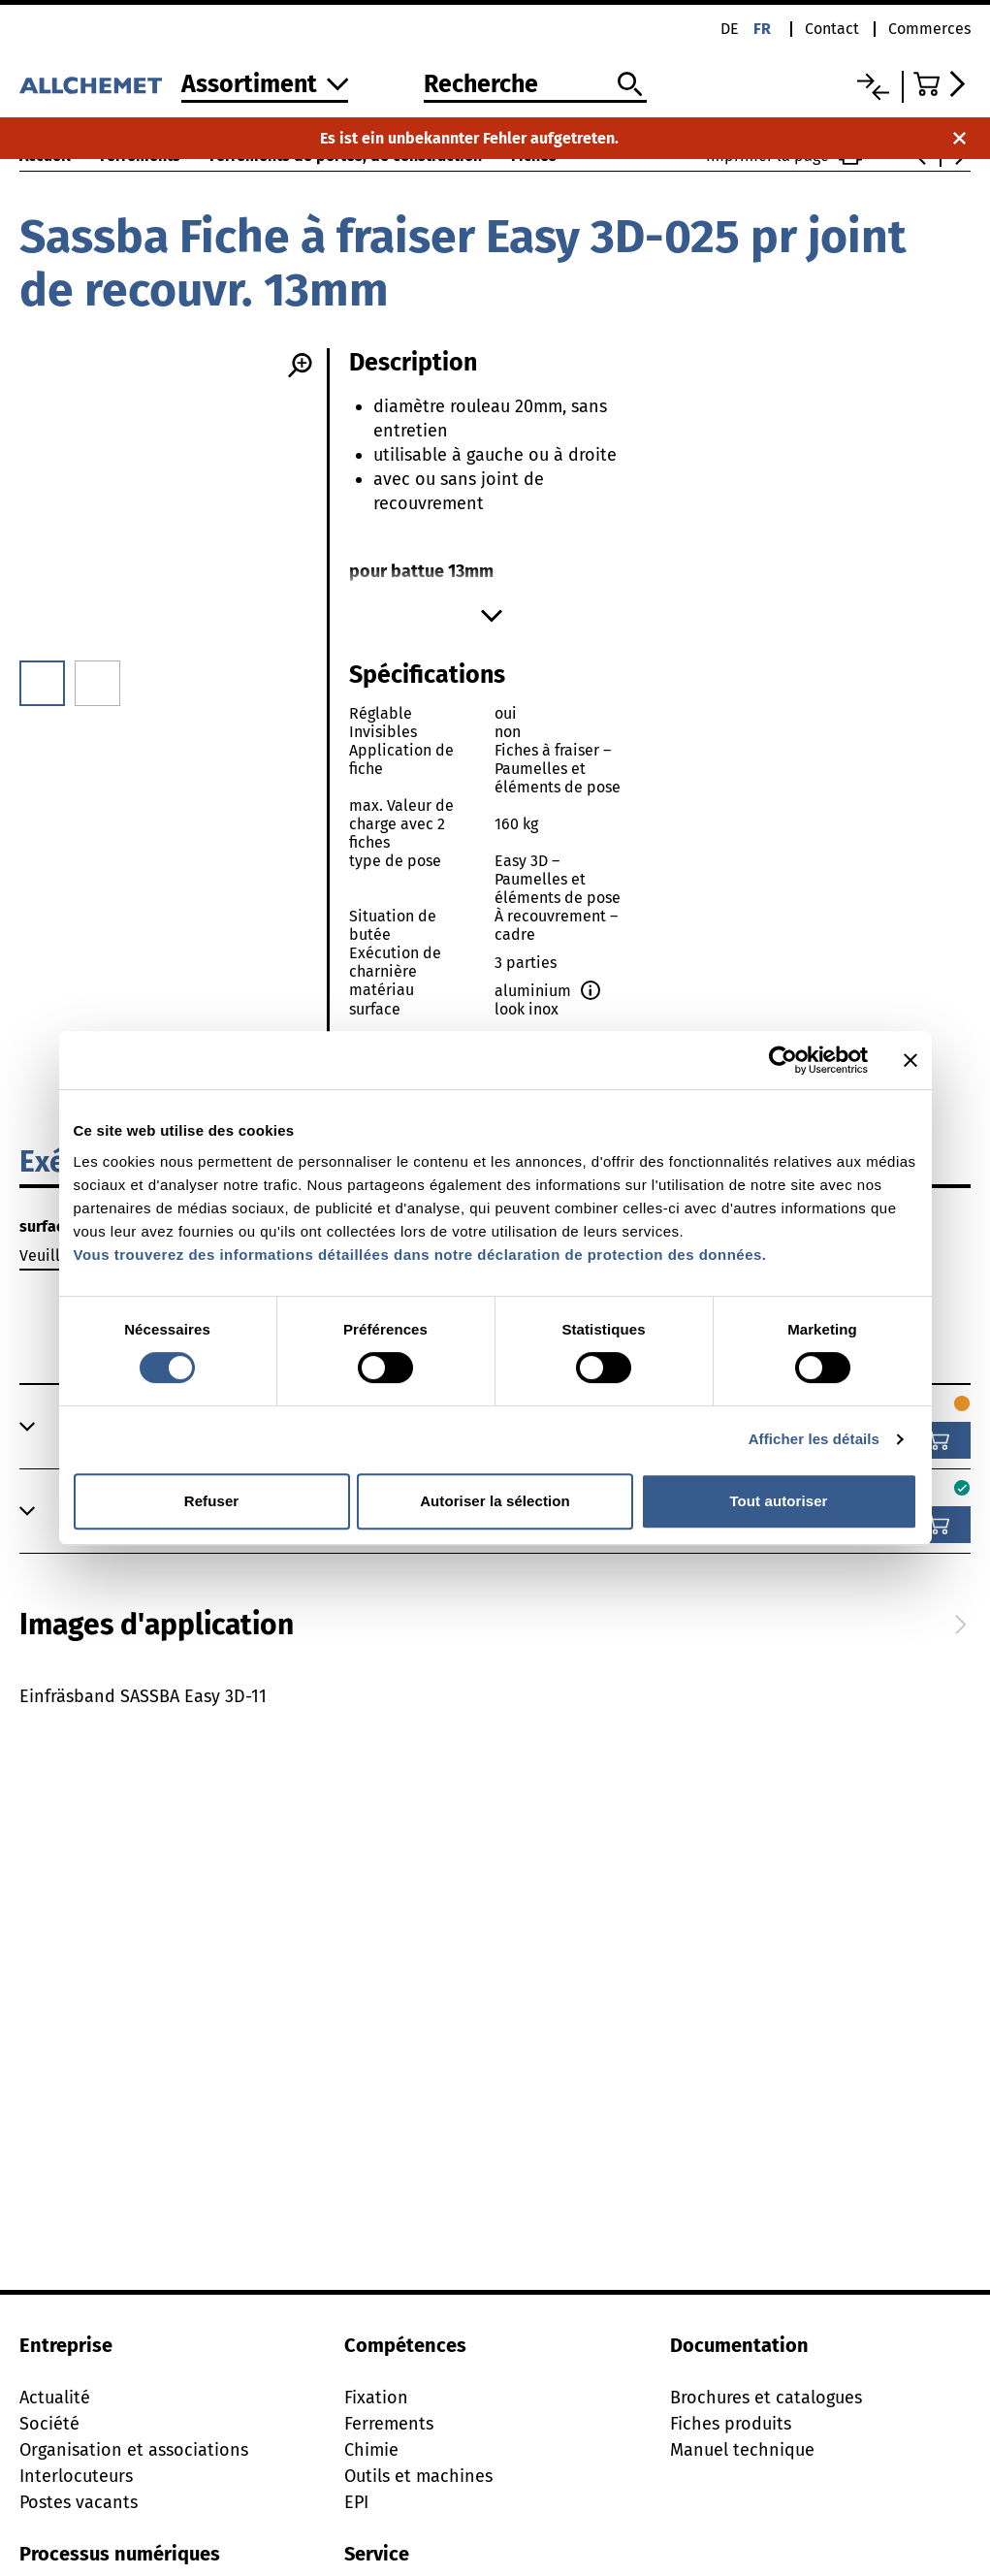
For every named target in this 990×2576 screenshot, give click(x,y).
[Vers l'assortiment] (265, 86)
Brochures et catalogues (766, 2397)
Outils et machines (418, 2476)
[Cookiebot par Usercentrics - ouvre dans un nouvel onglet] (783, 1060)
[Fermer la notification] (959, 138)
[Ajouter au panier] (939, 1440)
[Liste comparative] (873, 87)
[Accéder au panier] (942, 84)
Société (49, 2423)
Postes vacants (78, 2502)
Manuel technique (742, 2450)
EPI (356, 2502)
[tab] (156, 1624)
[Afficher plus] (491, 616)
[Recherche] (535, 85)
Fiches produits (730, 2423)
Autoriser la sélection (495, 1501)
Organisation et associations (133, 2450)
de (729, 28)
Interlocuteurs (76, 2476)
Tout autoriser (778, 1501)
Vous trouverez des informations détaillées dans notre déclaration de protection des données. (420, 1254)
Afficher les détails (814, 1439)
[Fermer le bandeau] (910, 1060)
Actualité (54, 2397)
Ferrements (388, 2423)
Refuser (212, 1501)
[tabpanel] (495, 1749)
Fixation (376, 2397)
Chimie (371, 2450)
